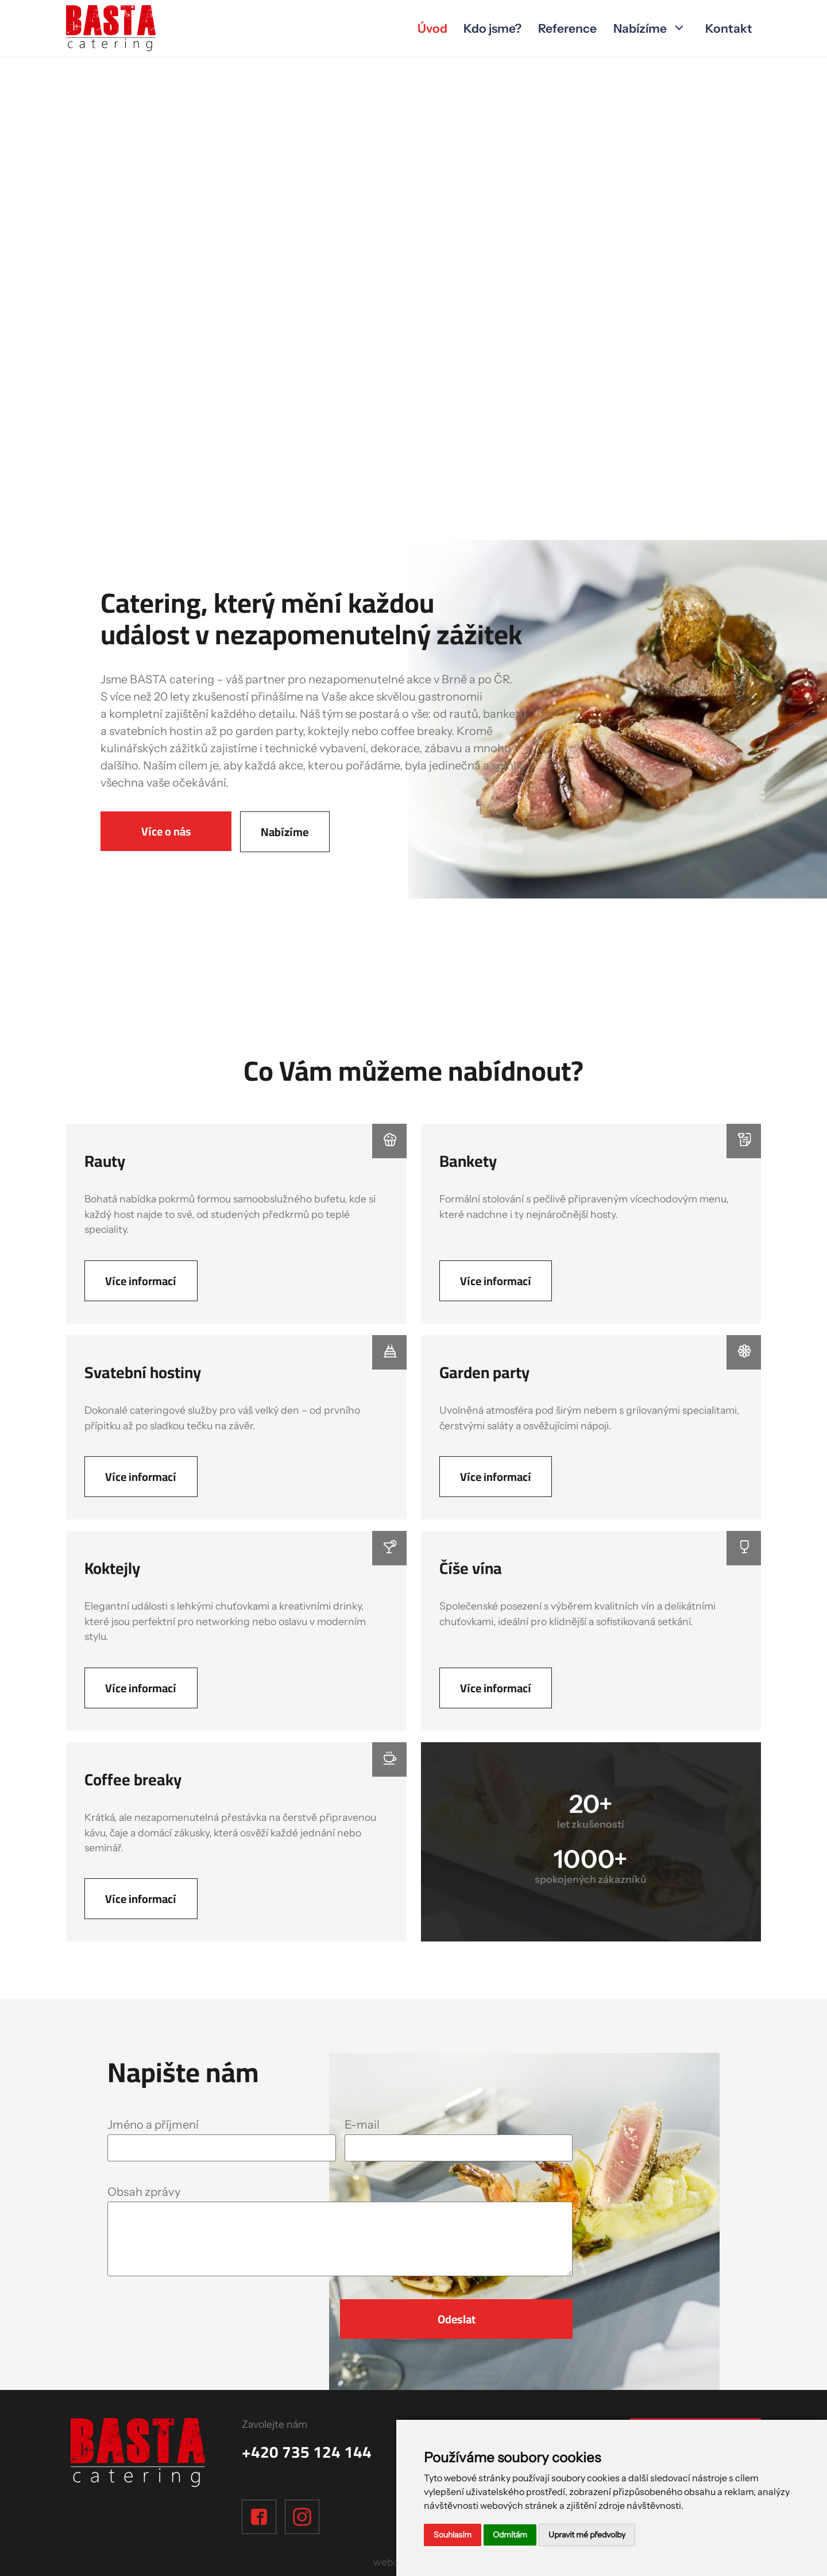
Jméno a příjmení (153, 2124)
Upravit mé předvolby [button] (586, 2534)
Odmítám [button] (510, 2534)
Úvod (432, 28)
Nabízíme (640, 28)
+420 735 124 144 (307, 2452)
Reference (567, 28)
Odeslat (457, 2319)
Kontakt (728, 28)
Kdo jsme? (492, 28)
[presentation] (174, 2316)
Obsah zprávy (144, 2191)
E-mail (362, 2124)
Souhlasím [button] (453, 2534)
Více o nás (166, 831)
